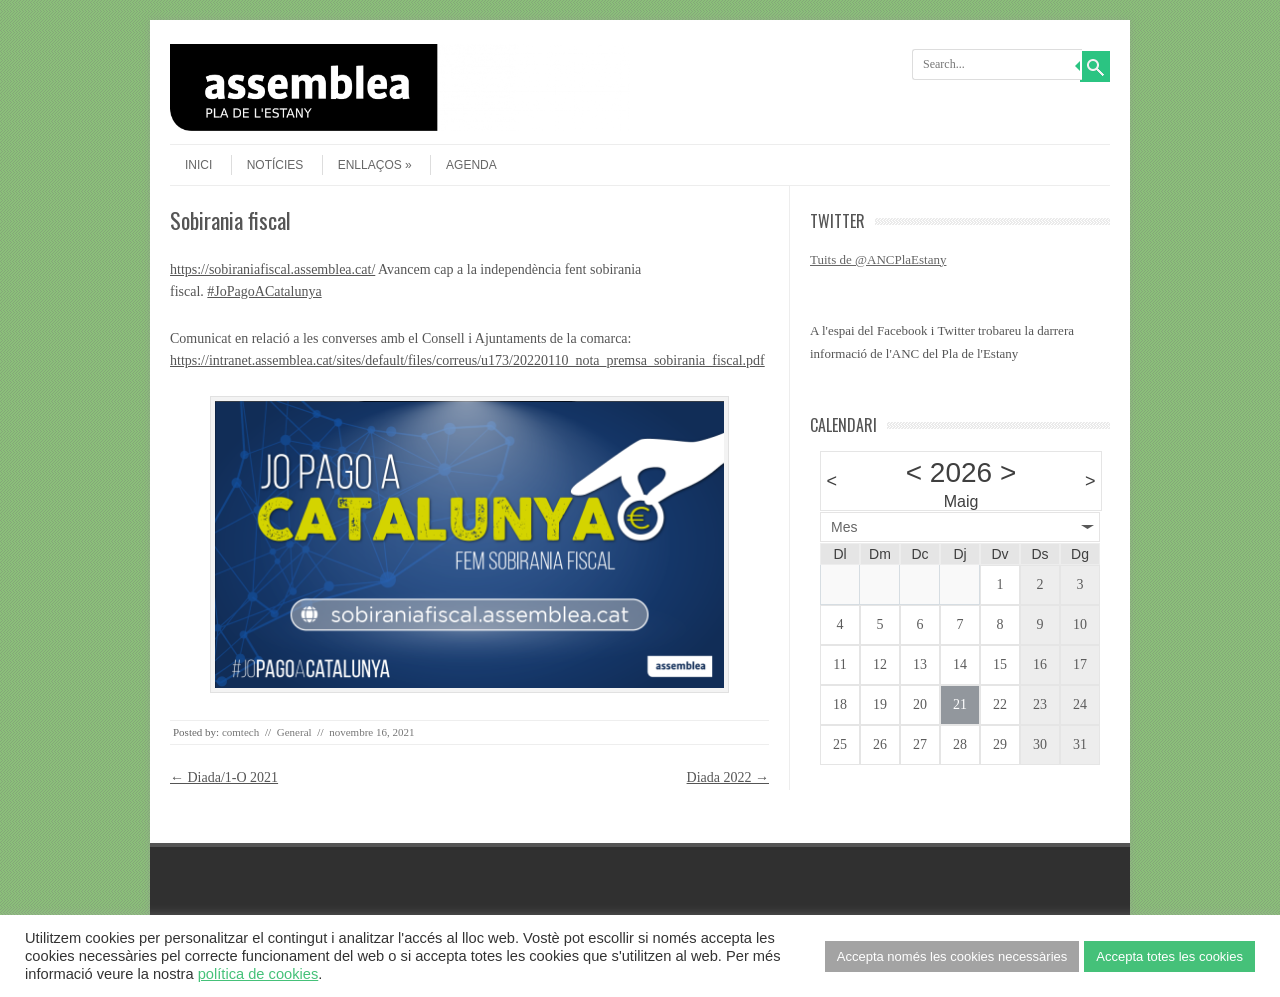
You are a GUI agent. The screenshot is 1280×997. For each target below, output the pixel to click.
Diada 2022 (728, 777)
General (294, 732)
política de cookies (258, 974)
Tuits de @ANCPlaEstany (878, 259)
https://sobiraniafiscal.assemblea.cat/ (272, 269)
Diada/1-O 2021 (224, 777)
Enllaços (375, 165)
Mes (844, 527)
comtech (240, 732)
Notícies (275, 165)
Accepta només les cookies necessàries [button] (952, 956)
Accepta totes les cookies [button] (1169, 956)
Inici (198, 165)
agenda (471, 165)
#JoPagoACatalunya (264, 291)
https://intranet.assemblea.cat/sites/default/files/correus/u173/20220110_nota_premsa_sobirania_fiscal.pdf (467, 360)
